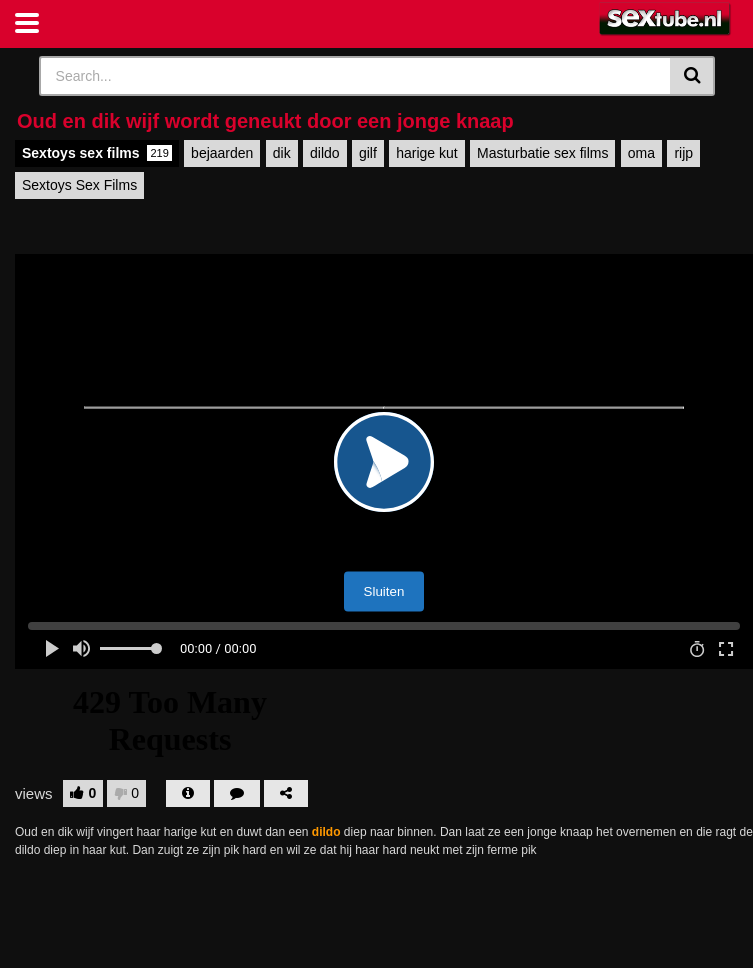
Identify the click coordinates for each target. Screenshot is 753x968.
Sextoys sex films (97, 153)
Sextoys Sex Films (79, 185)
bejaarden (222, 153)
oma (641, 153)
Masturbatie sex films (542, 153)
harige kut (426, 153)
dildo (325, 153)
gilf (368, 153)
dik (282, 153)
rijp (683, 153)
